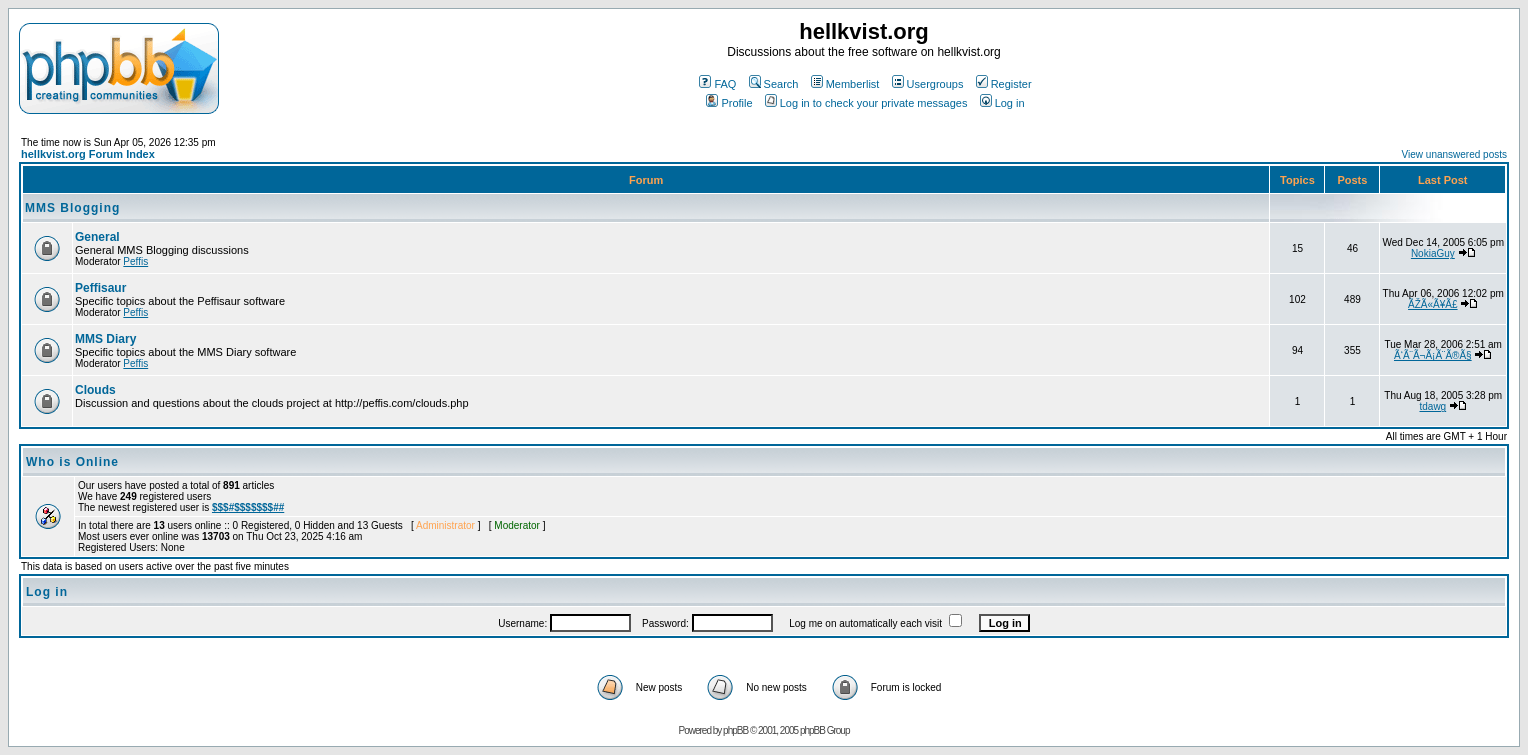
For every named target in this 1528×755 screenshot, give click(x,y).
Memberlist (845, 84)
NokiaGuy (1433, 253)
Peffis (135, 261)
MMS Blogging (72, 208)
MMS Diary (105, 339)
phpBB (735, 730)
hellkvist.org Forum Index (88, 154)
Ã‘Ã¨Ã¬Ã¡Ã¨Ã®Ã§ (1433, 355)
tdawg (1432, 406)
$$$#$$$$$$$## (248, 507)
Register (1004, 84)
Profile (729, 103)
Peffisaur (100, 288)
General (97, 237)
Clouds (95, 390)
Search (774, 84)
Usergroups (928, 84)
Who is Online (72, 462)
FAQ (717, 84)
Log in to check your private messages (866, 103)
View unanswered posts (1454, 154)
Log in (1002, 103)
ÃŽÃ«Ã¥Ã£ (1432, 304)
